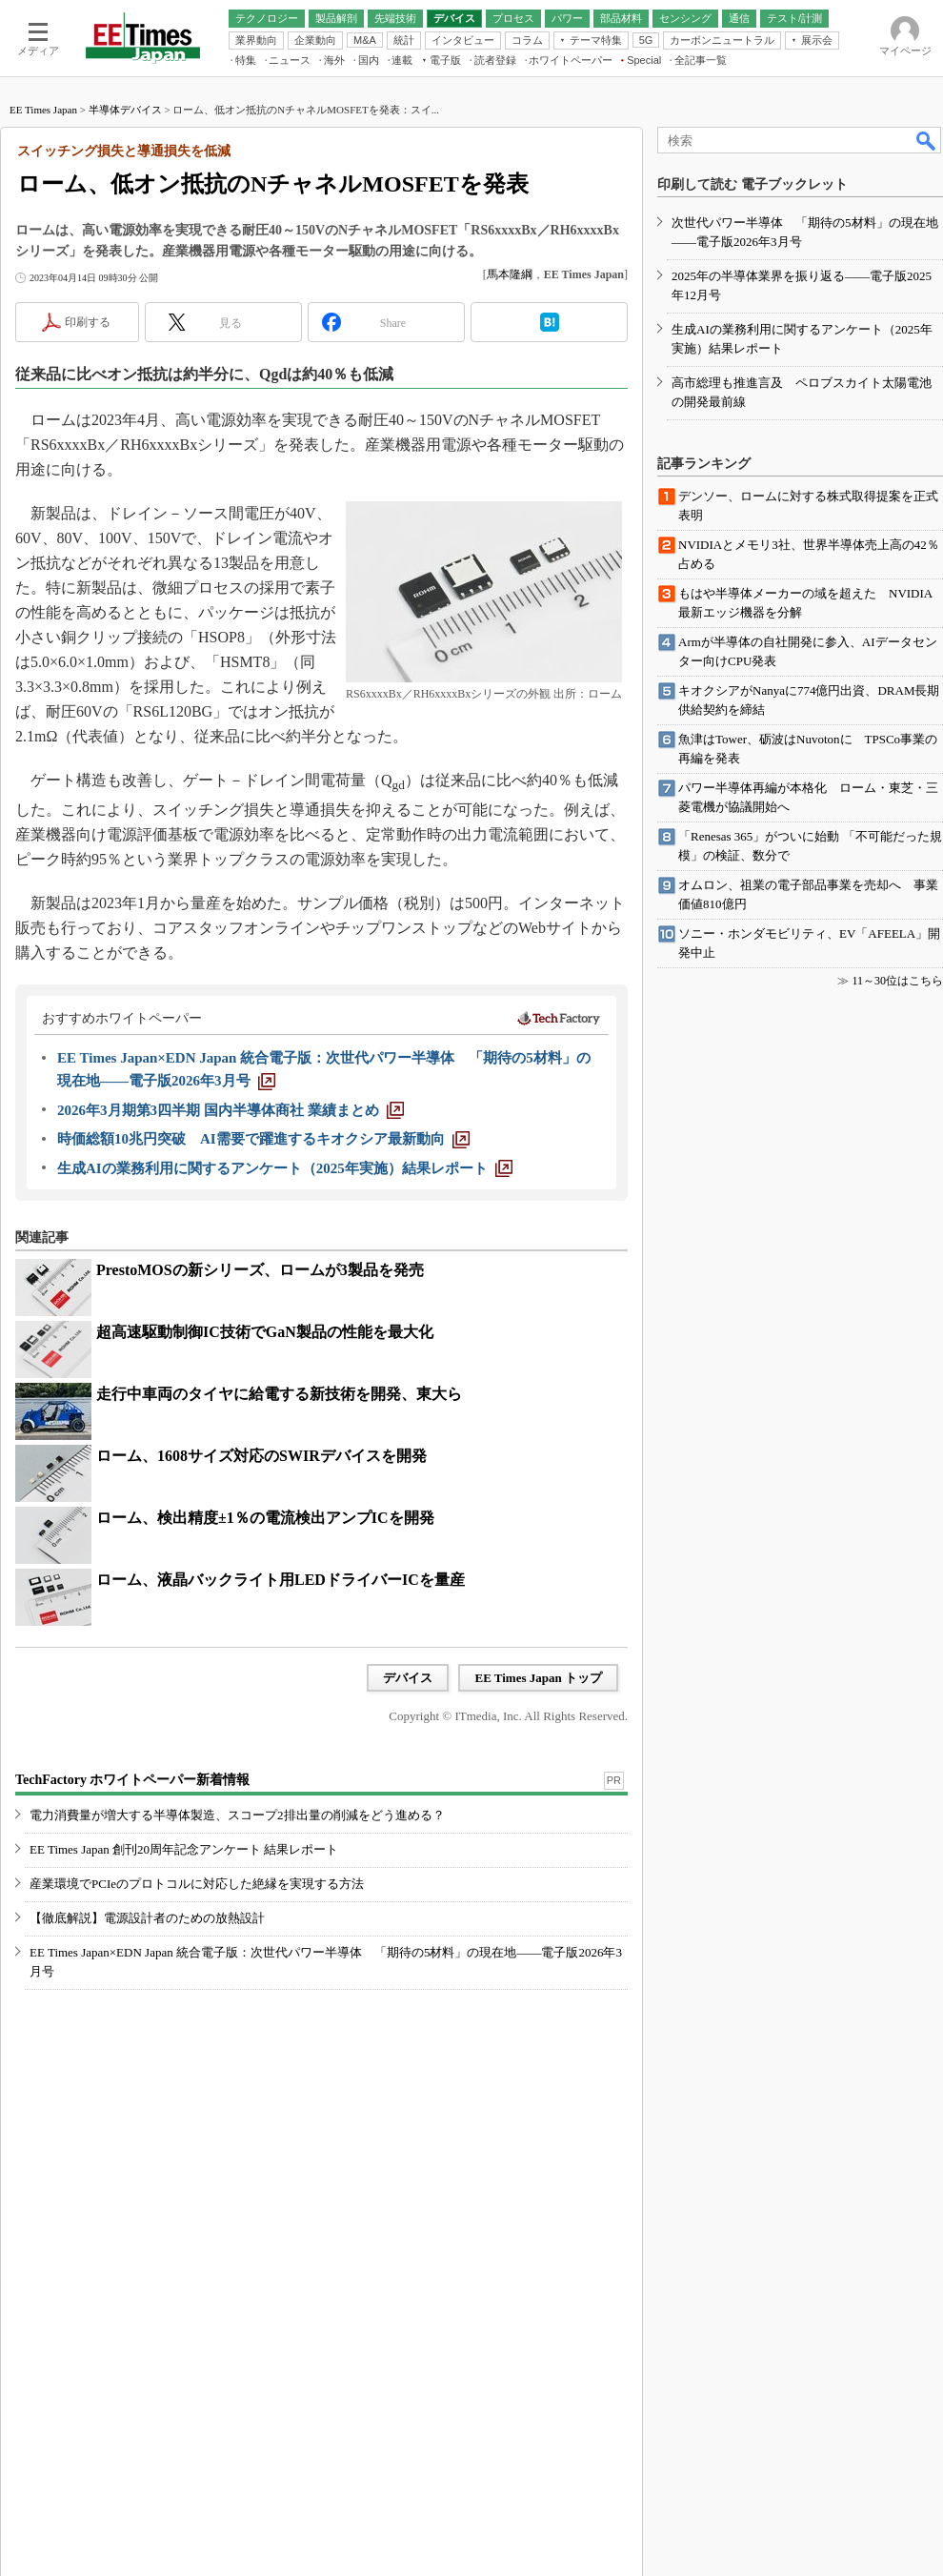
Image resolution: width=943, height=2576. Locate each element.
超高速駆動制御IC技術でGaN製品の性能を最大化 (264, 1332)
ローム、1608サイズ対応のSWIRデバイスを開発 (261, 1456)
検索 (927, 140)
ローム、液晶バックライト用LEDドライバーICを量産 (280, 1580)
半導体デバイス (125, 109)
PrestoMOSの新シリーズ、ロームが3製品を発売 (260, 1270)
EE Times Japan (43, 109)
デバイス (407, 1678)
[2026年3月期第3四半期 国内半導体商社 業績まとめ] (230, 1110)
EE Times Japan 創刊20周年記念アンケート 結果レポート (184, 1849)
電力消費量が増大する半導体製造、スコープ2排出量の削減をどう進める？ (237, 1815)
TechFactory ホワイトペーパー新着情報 (132, 1780)
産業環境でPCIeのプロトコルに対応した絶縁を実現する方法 (197, 1883)
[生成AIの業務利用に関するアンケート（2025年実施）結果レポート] (284, 1168)
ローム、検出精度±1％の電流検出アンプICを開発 (265, 1518)
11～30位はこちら (897, 980)
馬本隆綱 (509, 274)
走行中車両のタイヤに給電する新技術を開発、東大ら (279, 1394)
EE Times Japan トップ (538, 1678)
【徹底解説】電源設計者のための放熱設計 (147, 1918)
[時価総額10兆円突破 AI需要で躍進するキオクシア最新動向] (263, 1138)
